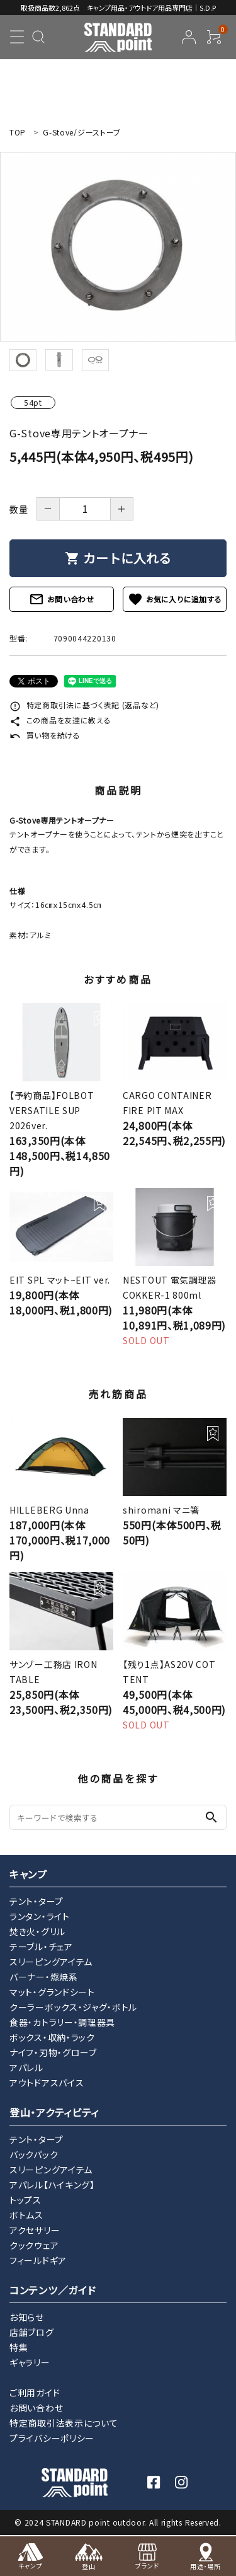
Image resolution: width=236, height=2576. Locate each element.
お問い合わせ (61, 599)
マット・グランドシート (52, 1992)
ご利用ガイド (34, 2392)
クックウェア (34, 2245)
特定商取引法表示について (63, 2423)
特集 (18, 2347)
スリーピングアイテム (51, 1961)
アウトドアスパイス (46, 2082)
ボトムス (26, 2215)
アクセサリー (34, 2230)
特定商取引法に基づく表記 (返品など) (84, 704)
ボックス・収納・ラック (52, 2037)
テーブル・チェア (41, 1946)
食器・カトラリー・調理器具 (62, 2022)
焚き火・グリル (37, 1931)
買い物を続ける (45, 735)
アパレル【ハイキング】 (52, 2184)
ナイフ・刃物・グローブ (53, 2052)
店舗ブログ (31, 2332)
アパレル (26, 2067)
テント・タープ (36, 1901)
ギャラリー (29, 2362)
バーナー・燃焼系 (43, 1976)
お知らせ (26, 2317)
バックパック (33, 2154)
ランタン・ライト (39, 1916)
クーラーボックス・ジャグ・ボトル (73, 2007)
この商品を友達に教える (60, 720)
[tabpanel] (118, 247)
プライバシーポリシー (51, 2438)
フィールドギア (38, 2260)
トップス (25, 2200)
